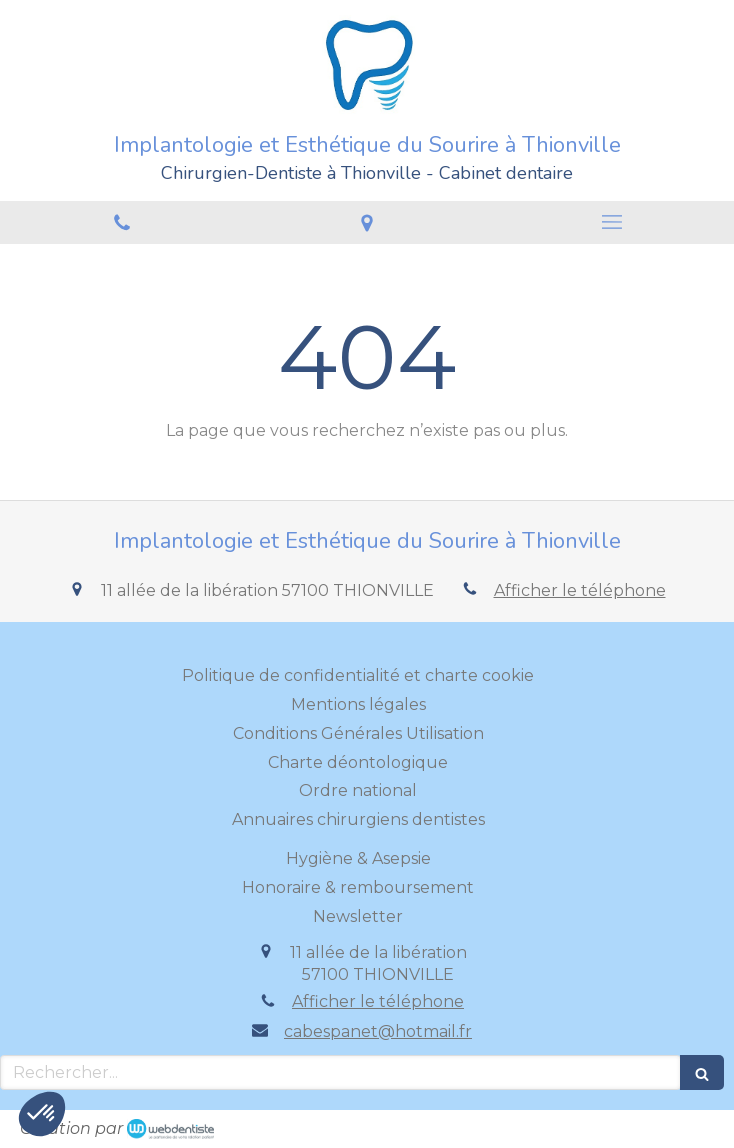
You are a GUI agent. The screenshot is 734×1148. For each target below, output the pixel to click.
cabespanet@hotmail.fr (378, 1031)
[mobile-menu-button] (611, 222)
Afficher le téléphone (580, 590)
